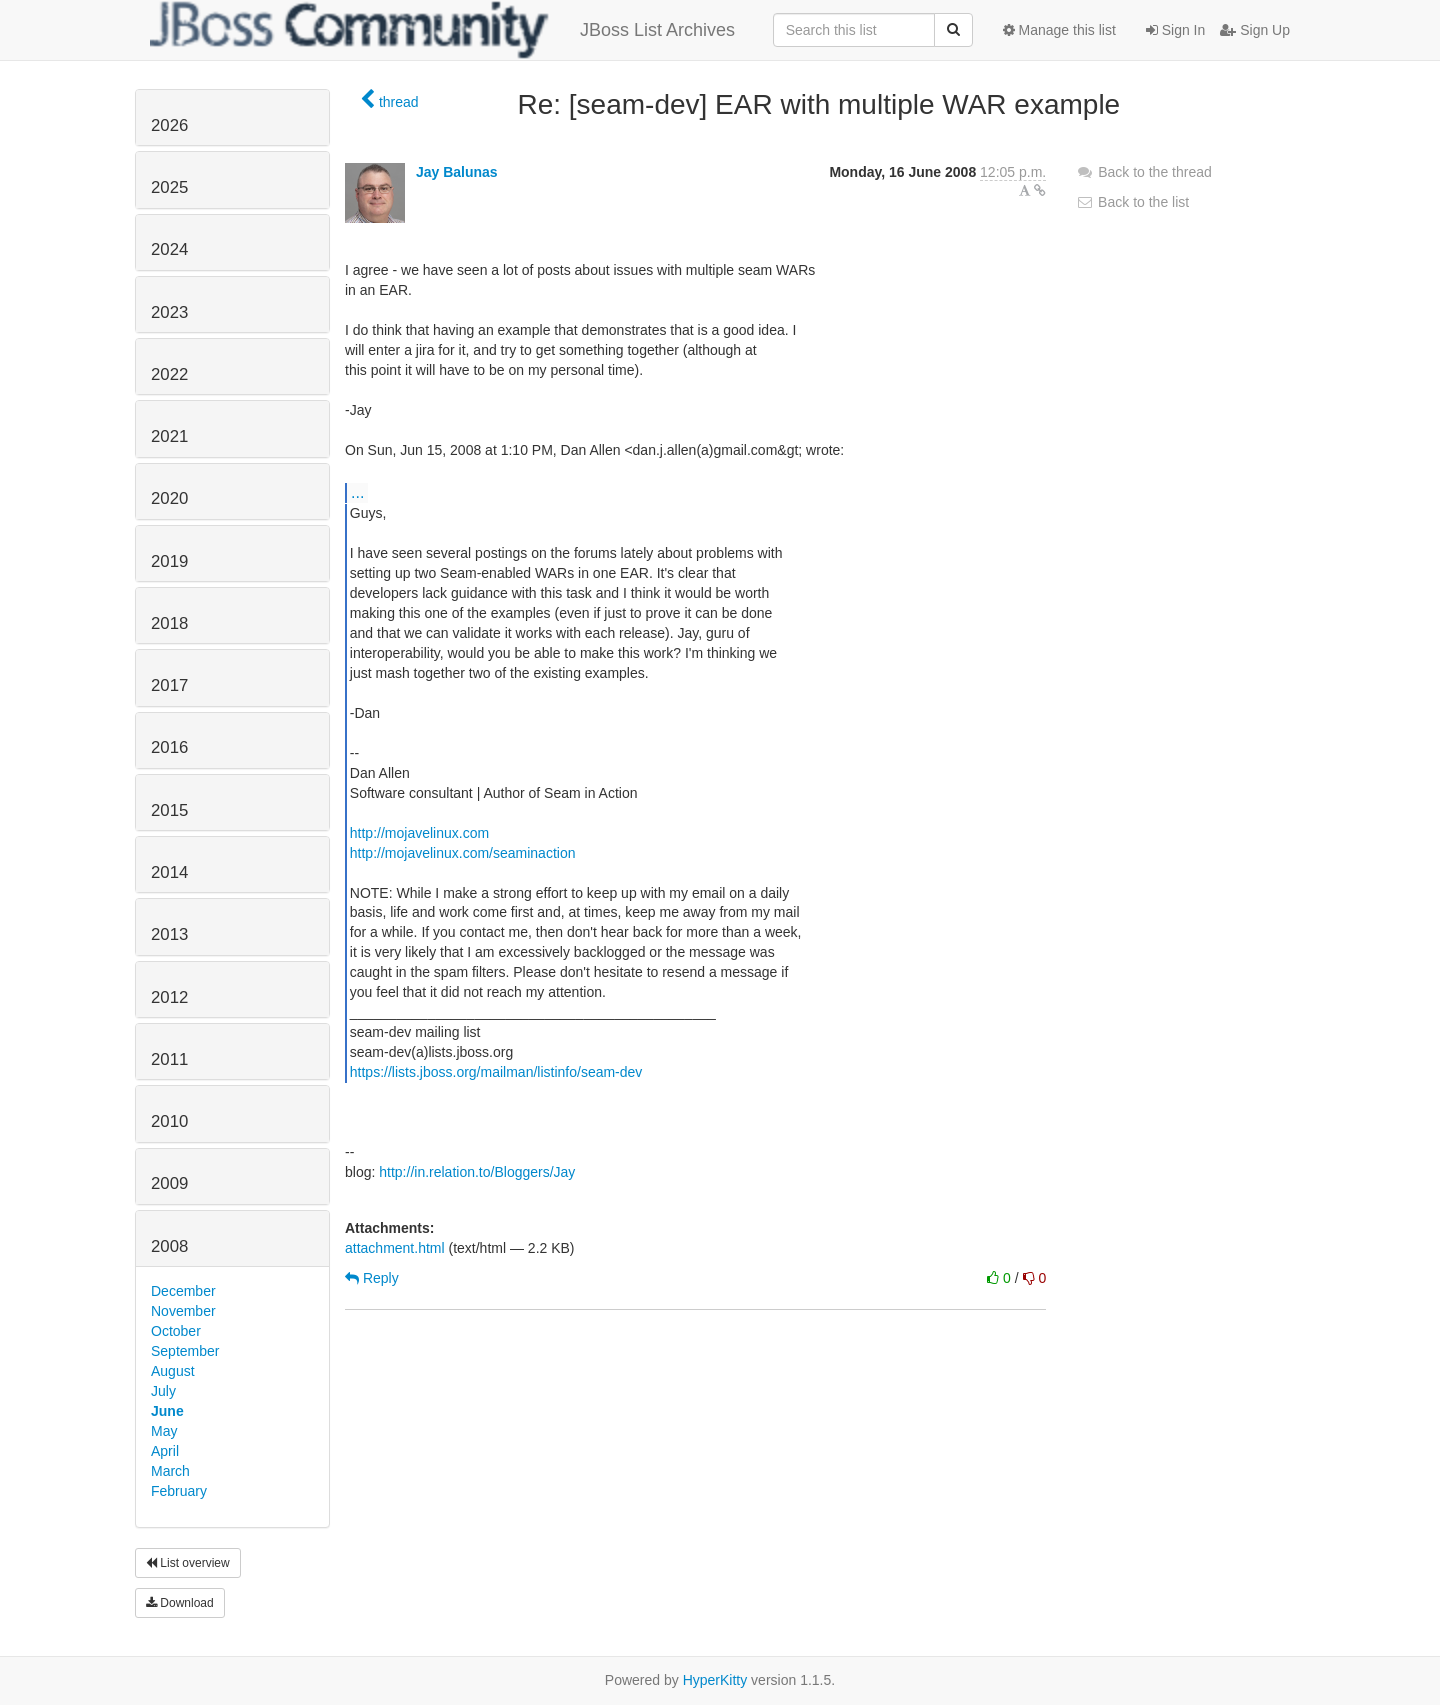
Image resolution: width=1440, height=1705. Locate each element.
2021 (169, 436)
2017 (169, 685)
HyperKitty (715, 1680)
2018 (169, 623)
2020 (169, 498)
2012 (169, 997)
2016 (169, 747)
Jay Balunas (457, 172)
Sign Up (1255, 30)
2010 (169, 1121)
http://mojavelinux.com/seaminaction (463, 853)
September (185, 1351)
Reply (372, 1278)
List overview (188, 1563)
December (183, 1291)
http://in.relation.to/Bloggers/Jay (477, 1172)
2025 (169, 187)
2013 (169, 934)
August (173, 1371)
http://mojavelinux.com (419, 833)
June (167, 1411)
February (179, 1491)
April (165, 1451)
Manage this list (1059, 30)
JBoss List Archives (442, 30)
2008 (169, 1246)
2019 (169, 561)
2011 (169, 1059)
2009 (169, 1183)
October (176, 1331)
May (164, 1431)
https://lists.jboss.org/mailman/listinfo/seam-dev (496, 1072)
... (357, 492)
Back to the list (1132, 202)
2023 (169, 312)
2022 (169, 374)
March (170, 1471)
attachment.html (395, 1248)
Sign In (1175, 30)
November (183, 1311)
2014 (169, 872)
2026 (169, 125)
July (163, 1391)
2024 (169, 249)
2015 (169, 810)
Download (180, 1603)
